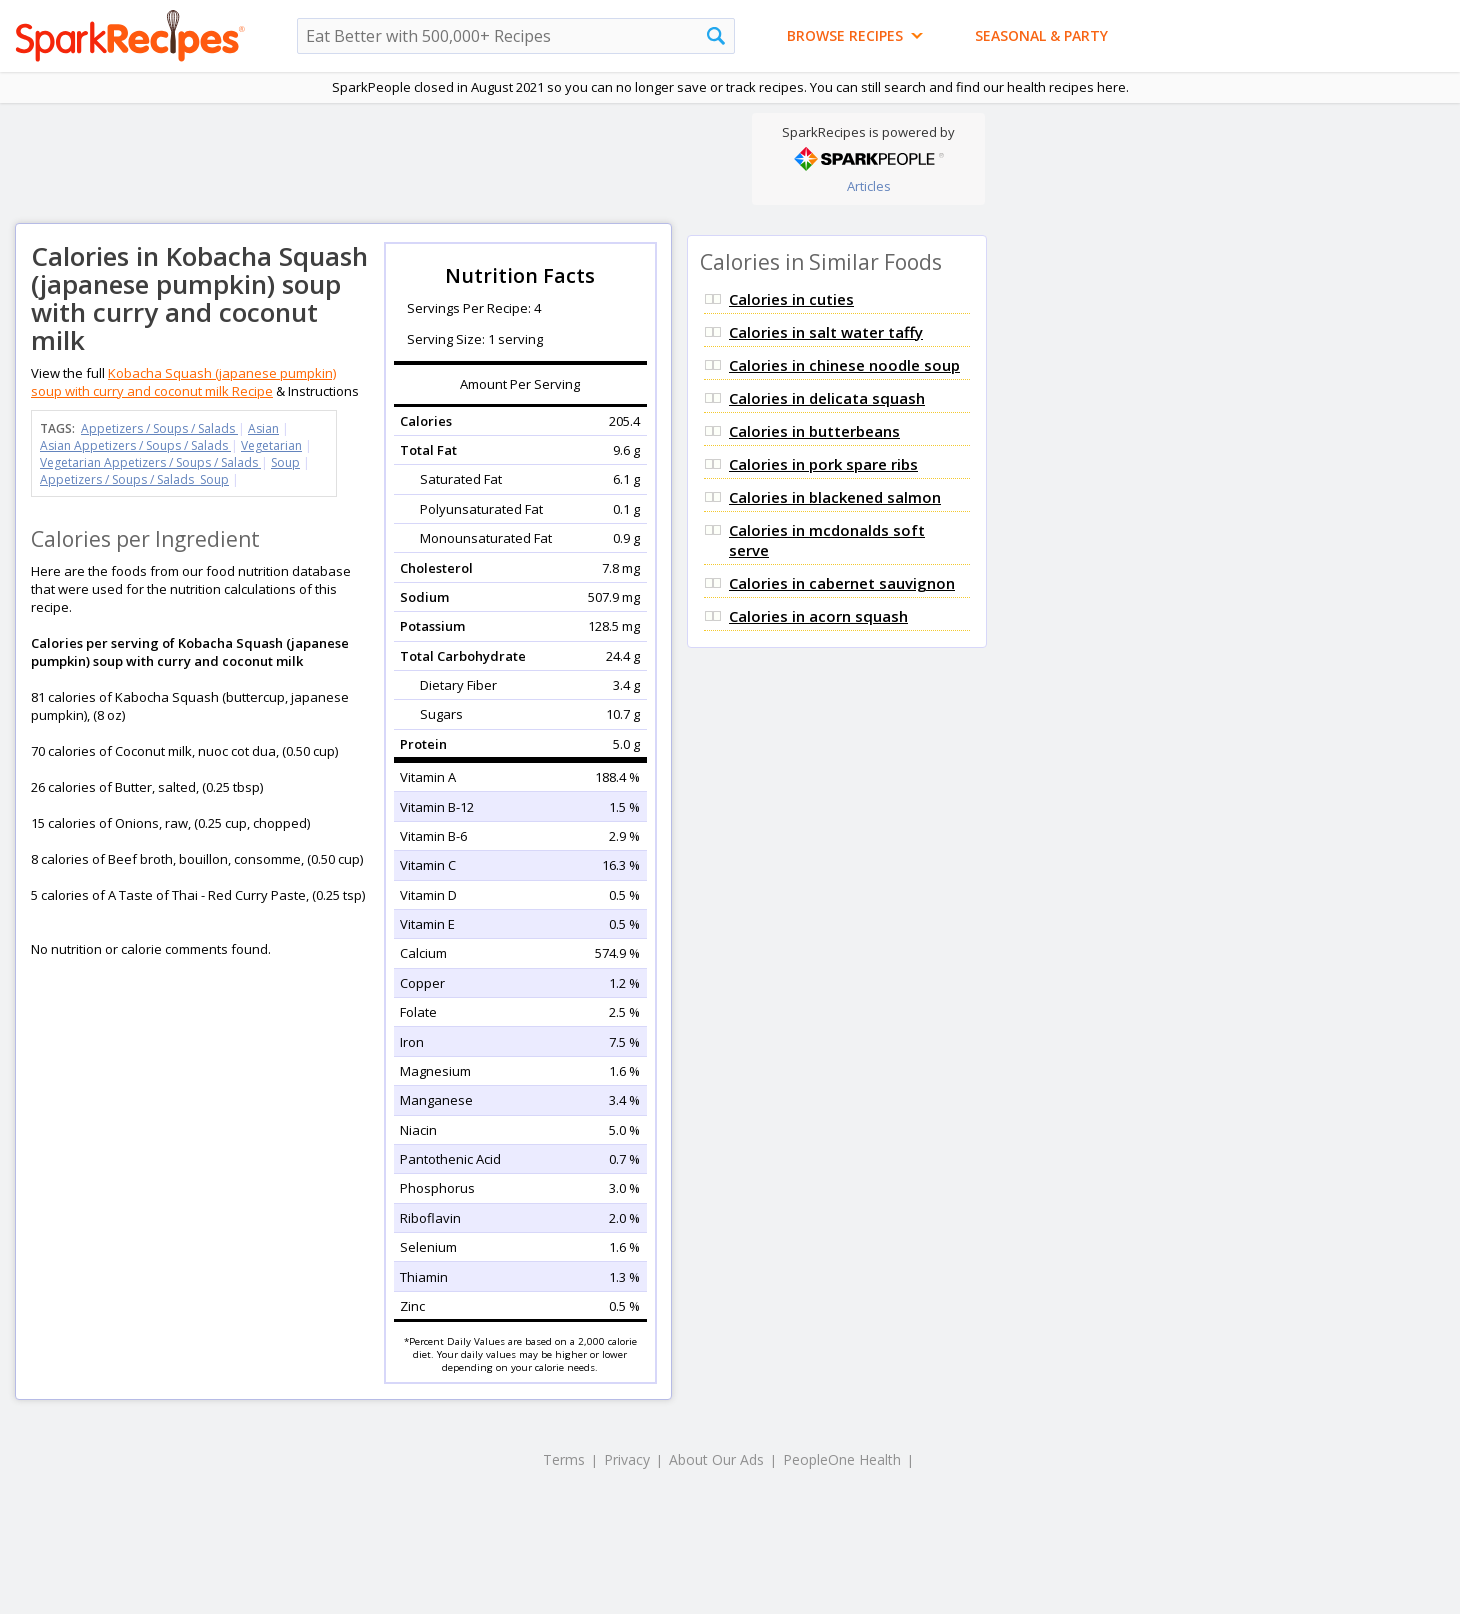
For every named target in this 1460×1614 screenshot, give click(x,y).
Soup (285, 462)
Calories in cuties (791, 299)
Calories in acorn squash (818, 616)
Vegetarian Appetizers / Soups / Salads (150, 462)
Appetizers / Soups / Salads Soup (134, 479)
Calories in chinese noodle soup (844, 365)
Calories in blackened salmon (835, 497)
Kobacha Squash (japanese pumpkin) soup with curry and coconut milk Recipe (183, 382)
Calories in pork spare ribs (823, 464)
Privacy (627, 1459)
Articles (869, 186)
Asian (263, 428)
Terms (564, 1459)
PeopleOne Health (842, 1459)
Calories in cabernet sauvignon (842, 583)
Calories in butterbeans (814, 431)
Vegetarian (271, 445)
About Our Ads (716, 1459)
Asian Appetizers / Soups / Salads (135, 445)
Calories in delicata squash (827, 398)
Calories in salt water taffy (826, 332)
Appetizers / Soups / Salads (159, 428)
